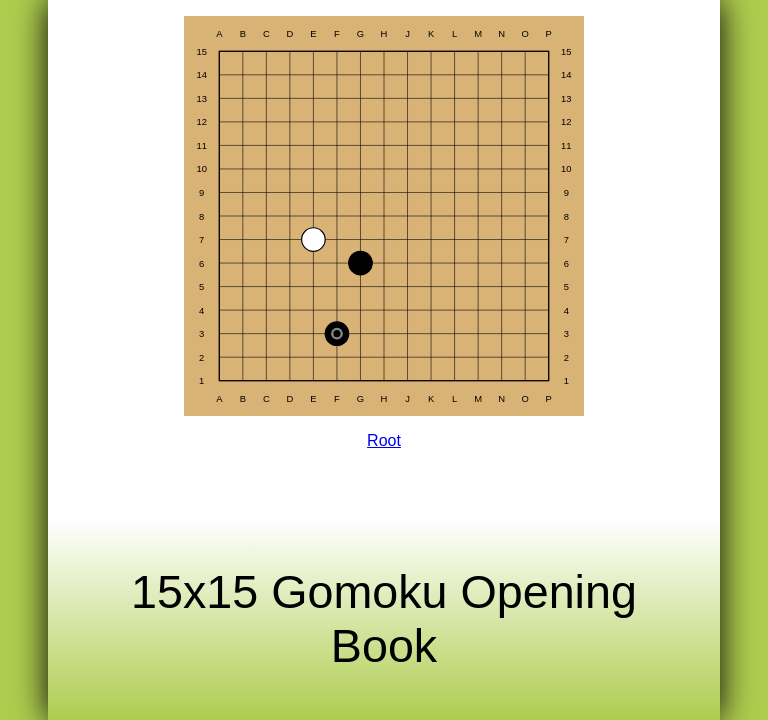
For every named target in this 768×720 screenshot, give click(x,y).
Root (384, 440)
